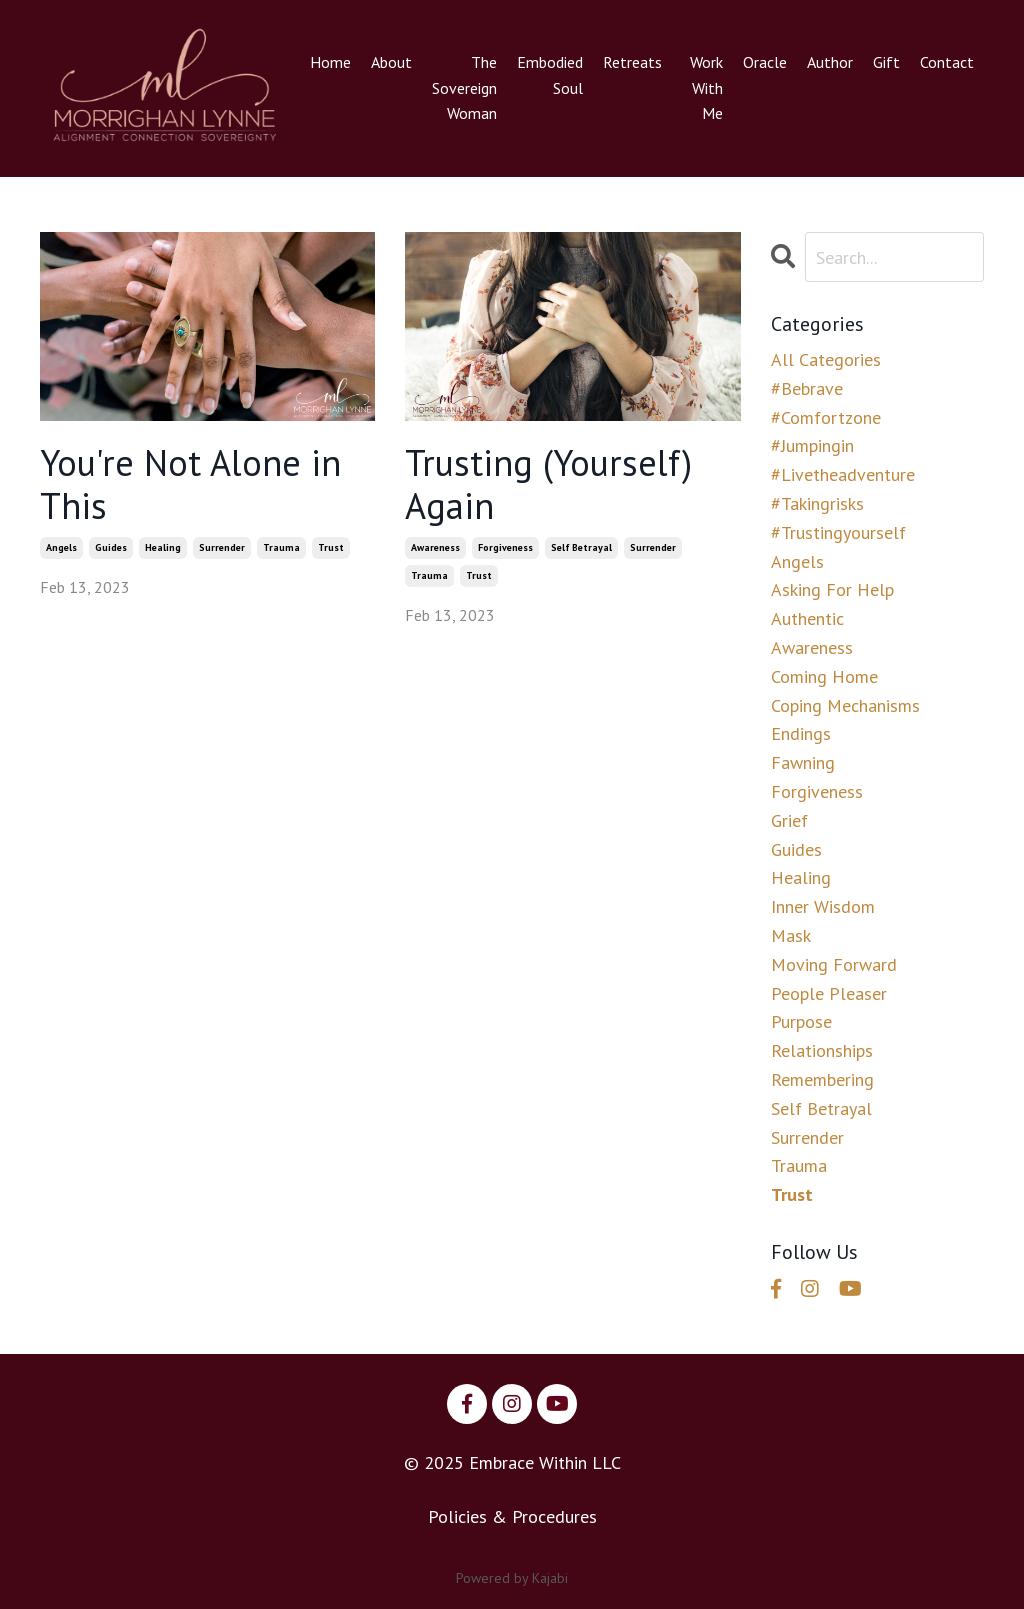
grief (789, 820)
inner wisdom (823, 906)
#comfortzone (826, 417)
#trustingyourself (838, 532)
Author (830, 62)
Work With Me (706, 87)
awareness (435, 547)
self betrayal (581, 547)
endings (801, 733)
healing (163, 547)
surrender (222, 547)
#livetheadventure (843, 474)
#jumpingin (812, 445)
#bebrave (807, 388)
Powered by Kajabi (512, 1578)
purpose (801, 1021)
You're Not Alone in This (190, 484)
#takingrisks (817, 503)
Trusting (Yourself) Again (548, 484)
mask (791, 935)
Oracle (765, 62)
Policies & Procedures (512, 1516)
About (391, 62)
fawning (803, 762)
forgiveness (505, 547)
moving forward (834, 964)
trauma (281, 547)
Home (330, 62)
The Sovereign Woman (464, 87)
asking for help (832, 589)
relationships (822, 1050)
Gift (886, 62)
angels (61, 547)
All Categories (826, 359)
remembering (822, 1079)
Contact (947, 62)
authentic (807, 618)
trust (331, 547)
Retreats (632, 62)
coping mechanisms (845, 705)
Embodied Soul (550, 75)
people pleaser (829, 993)
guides (111, 547)
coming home (824, 676)
